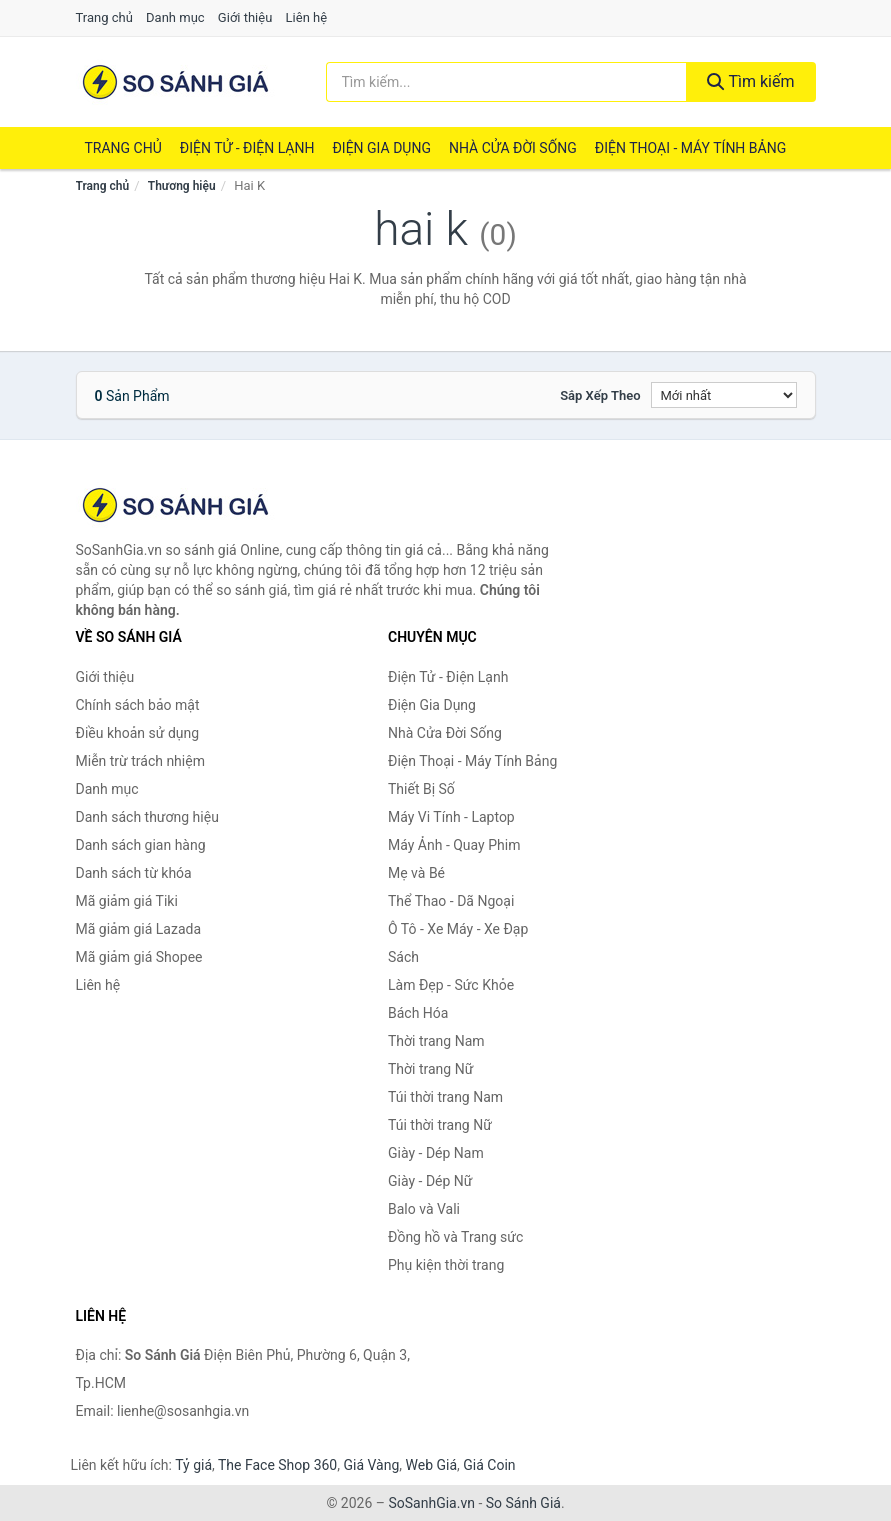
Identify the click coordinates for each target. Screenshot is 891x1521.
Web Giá (432, 1465)
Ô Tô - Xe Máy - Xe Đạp (458, 929)
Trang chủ (104, 17)
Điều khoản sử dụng (138, 733)
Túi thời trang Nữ (440, 1125)
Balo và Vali (424, 1209)
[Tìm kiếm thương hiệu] (506, 82)
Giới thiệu (245, 17)
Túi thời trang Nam (445, 1097)
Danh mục (175, 17)
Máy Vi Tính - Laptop (451, 817)
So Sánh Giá (523, 1503)
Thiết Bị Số (421, 789)
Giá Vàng (371, 1465)
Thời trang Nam (436, 1041)
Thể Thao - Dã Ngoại (451, 901)
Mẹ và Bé (416, 873)
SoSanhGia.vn (431, 1503)
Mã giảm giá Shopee (139, 957)
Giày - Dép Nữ (430, 1181)
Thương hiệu (182, 186)
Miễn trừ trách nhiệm (140, 761)
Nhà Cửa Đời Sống (513, 148)
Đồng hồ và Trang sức (455, 1237)
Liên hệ (307, 17)
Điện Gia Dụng (381, 148)
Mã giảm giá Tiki (127, 901)
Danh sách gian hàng (141, 845)
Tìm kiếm (751, 81)
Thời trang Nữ (430, 1069)
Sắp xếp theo (600, 395)
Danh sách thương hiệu (147, 817)
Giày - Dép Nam (436, 1153)
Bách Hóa (418, 1013)
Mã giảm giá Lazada (139, 929)
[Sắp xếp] (724, 395)
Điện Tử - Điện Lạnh (247, 148)
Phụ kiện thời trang (446, 1265)
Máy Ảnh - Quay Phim (454, 845)
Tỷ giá (193, 1465)
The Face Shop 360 (277, 1465)
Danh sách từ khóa (134, 873)
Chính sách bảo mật (138, 705)
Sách (403, 957)
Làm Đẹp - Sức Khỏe (451, 985)
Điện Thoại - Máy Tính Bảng (690, 148)
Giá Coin (489, 1465)
